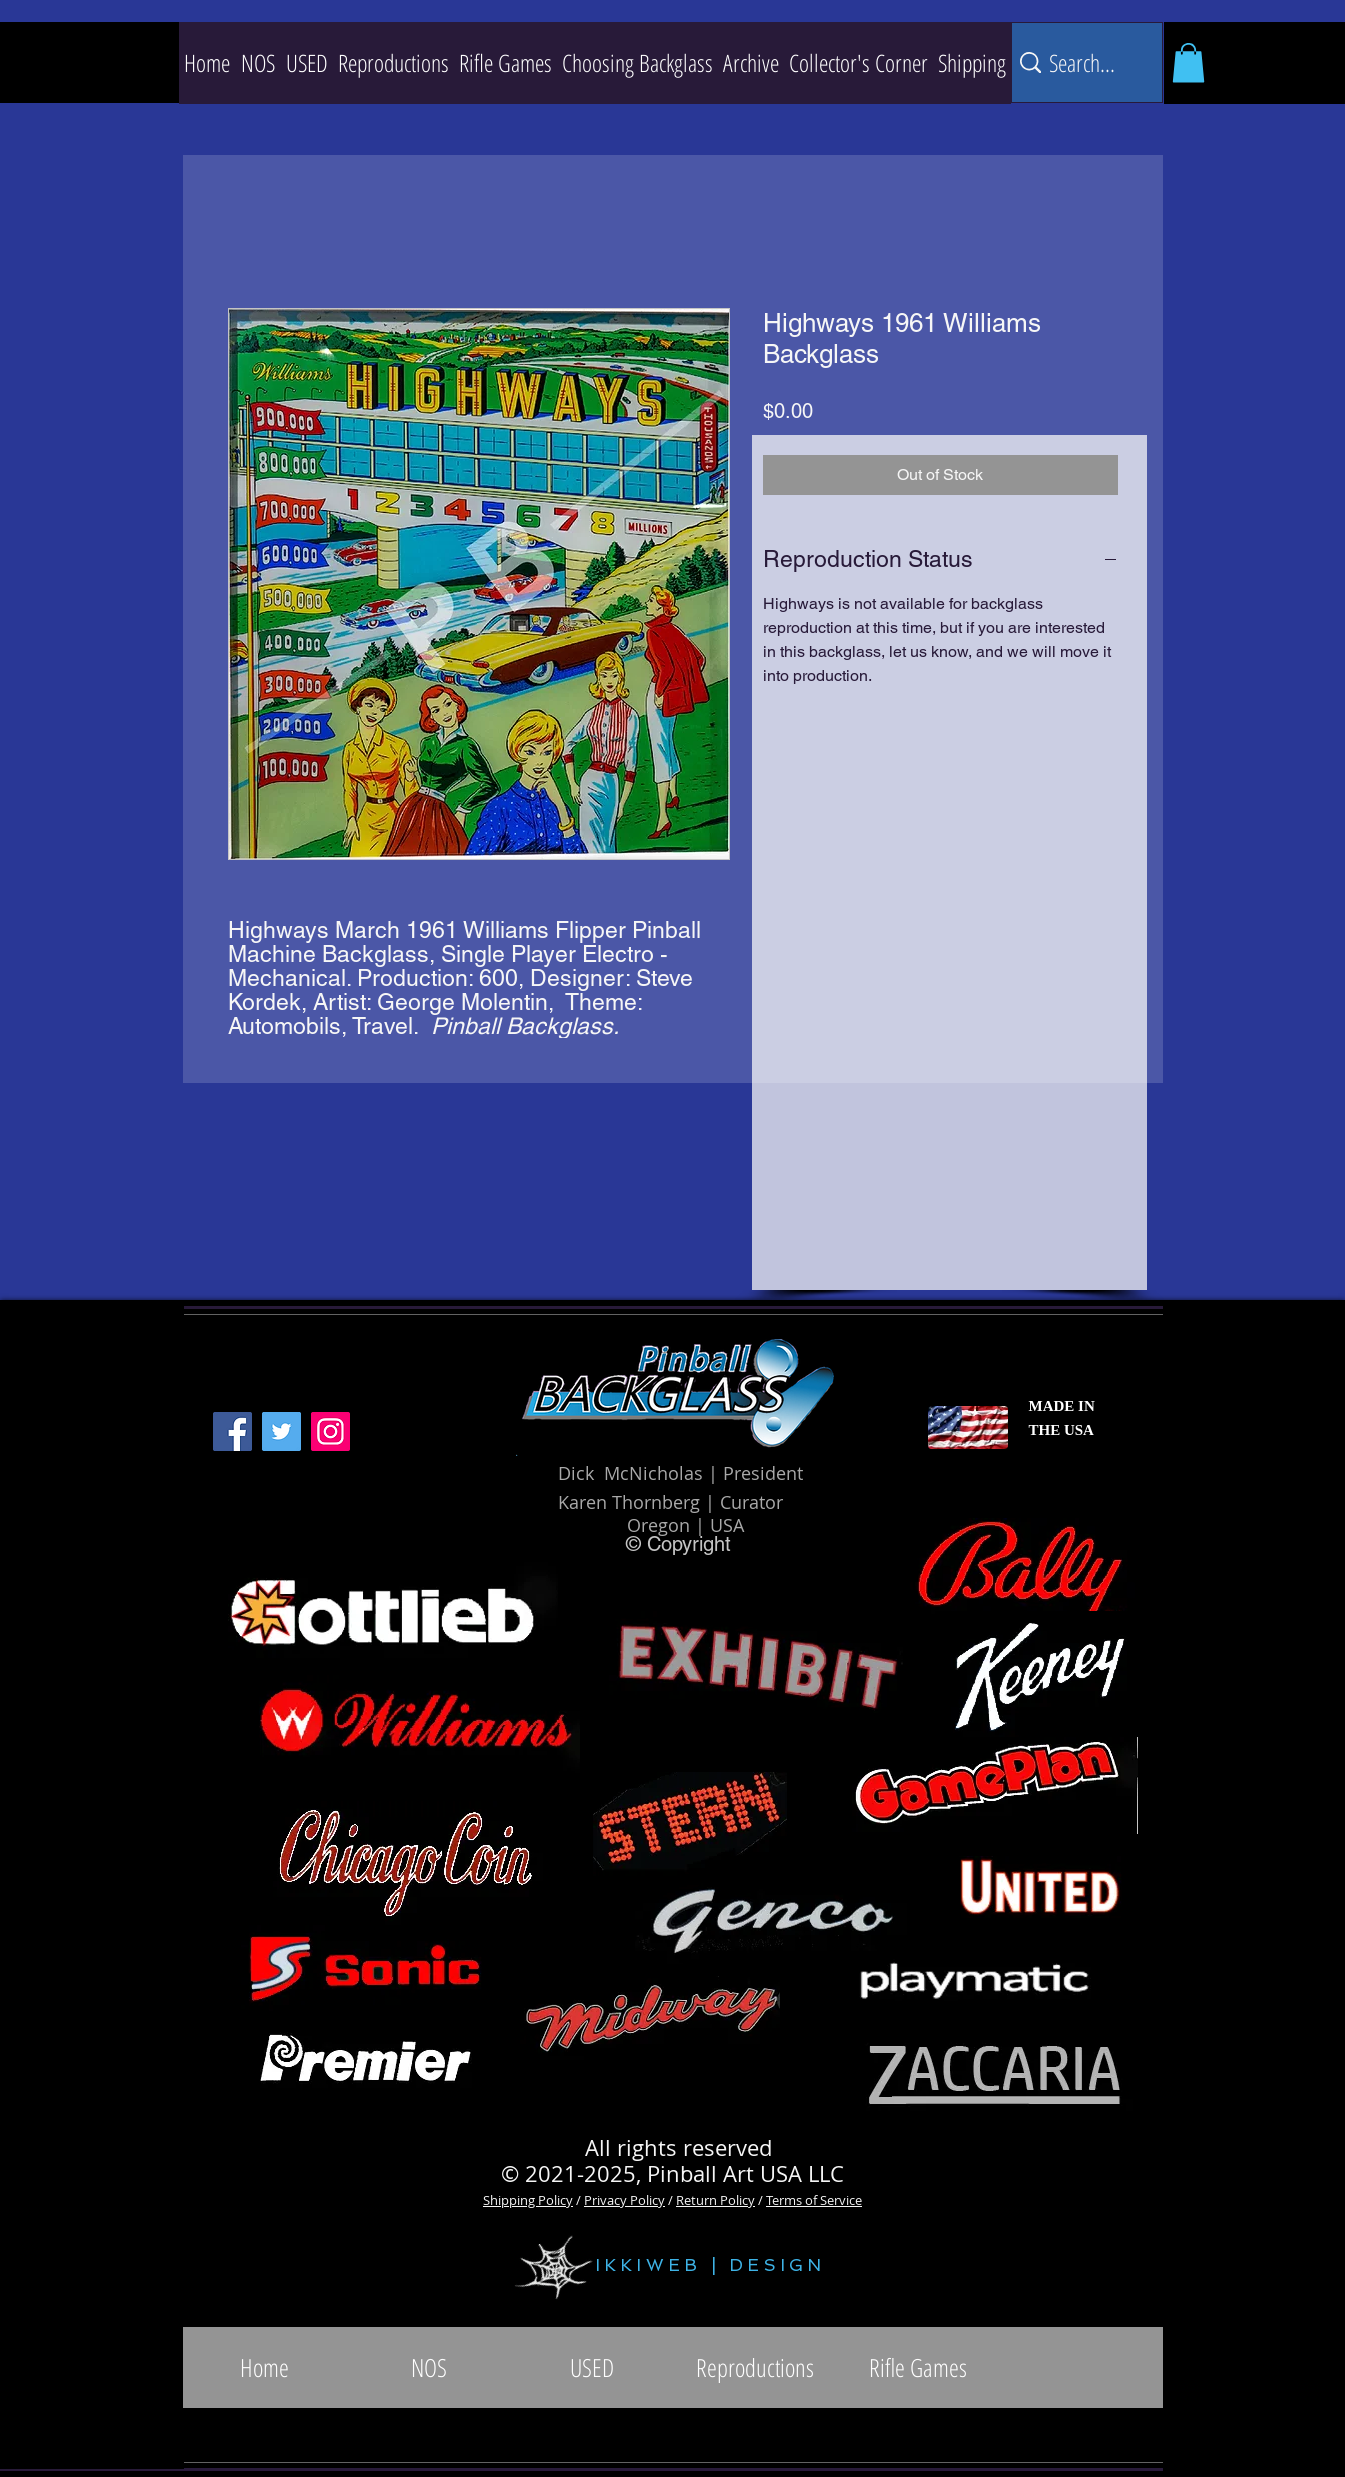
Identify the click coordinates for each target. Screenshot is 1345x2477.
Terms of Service (814, 2200)
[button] (393, 63)
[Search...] (1084, 62)
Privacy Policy (624, 2200)
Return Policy (715, 2200)
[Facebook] (232, 1431)
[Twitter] (281, 1431)
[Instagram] (330, 1431)
